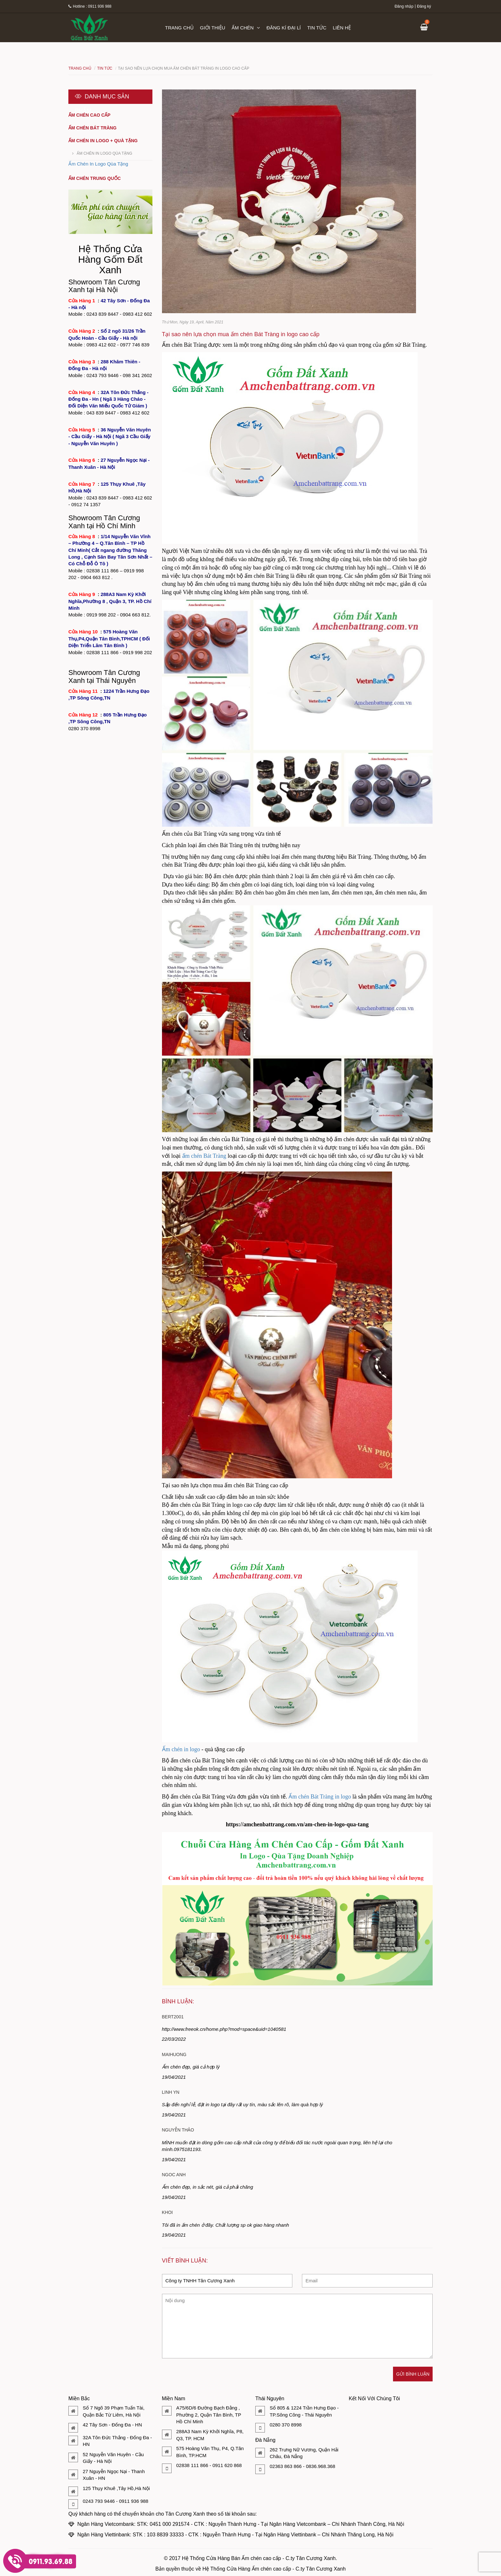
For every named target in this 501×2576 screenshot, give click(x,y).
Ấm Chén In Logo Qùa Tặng (104, 153)
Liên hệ (342, 27)
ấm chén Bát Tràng (204, 1156)
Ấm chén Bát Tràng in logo (320, 1796)
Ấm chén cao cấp (89, 115)
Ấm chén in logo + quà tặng (103, 140)
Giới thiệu (212, 27)
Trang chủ (179, 27)
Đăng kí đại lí (283, 27)
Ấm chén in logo (181, 1749)
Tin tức (316, 27)
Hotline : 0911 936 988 (90, 6)
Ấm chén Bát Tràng (92, 127)
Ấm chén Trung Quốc (94, 178)
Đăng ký (424, 6)
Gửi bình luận (412, 2374)
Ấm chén (246, 27)
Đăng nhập (404, 6)
